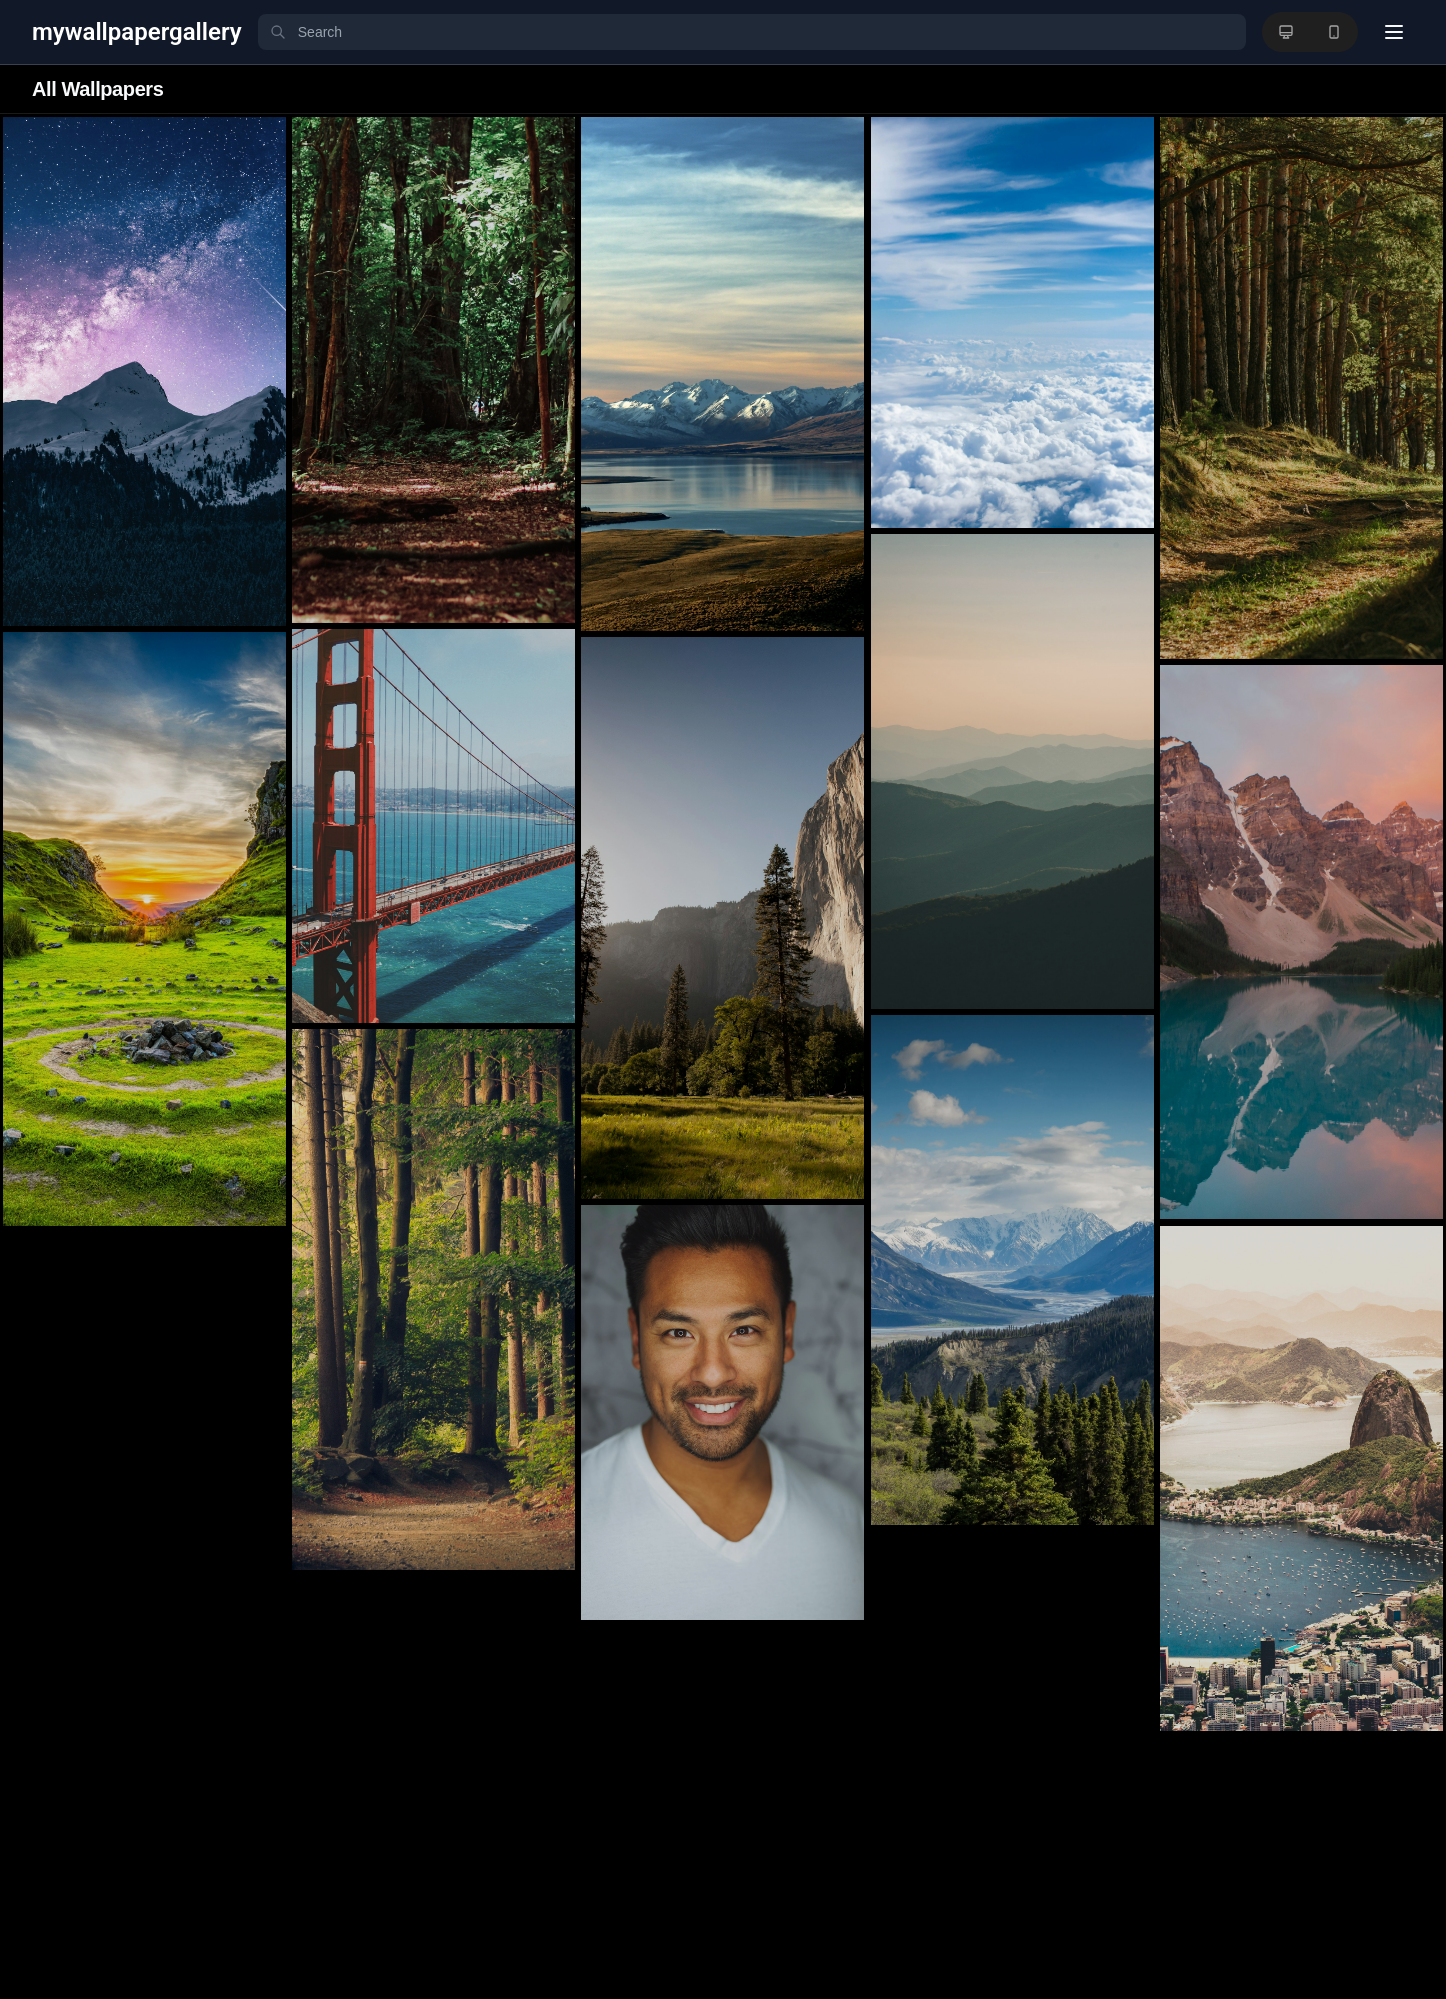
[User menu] (1394, 32)
